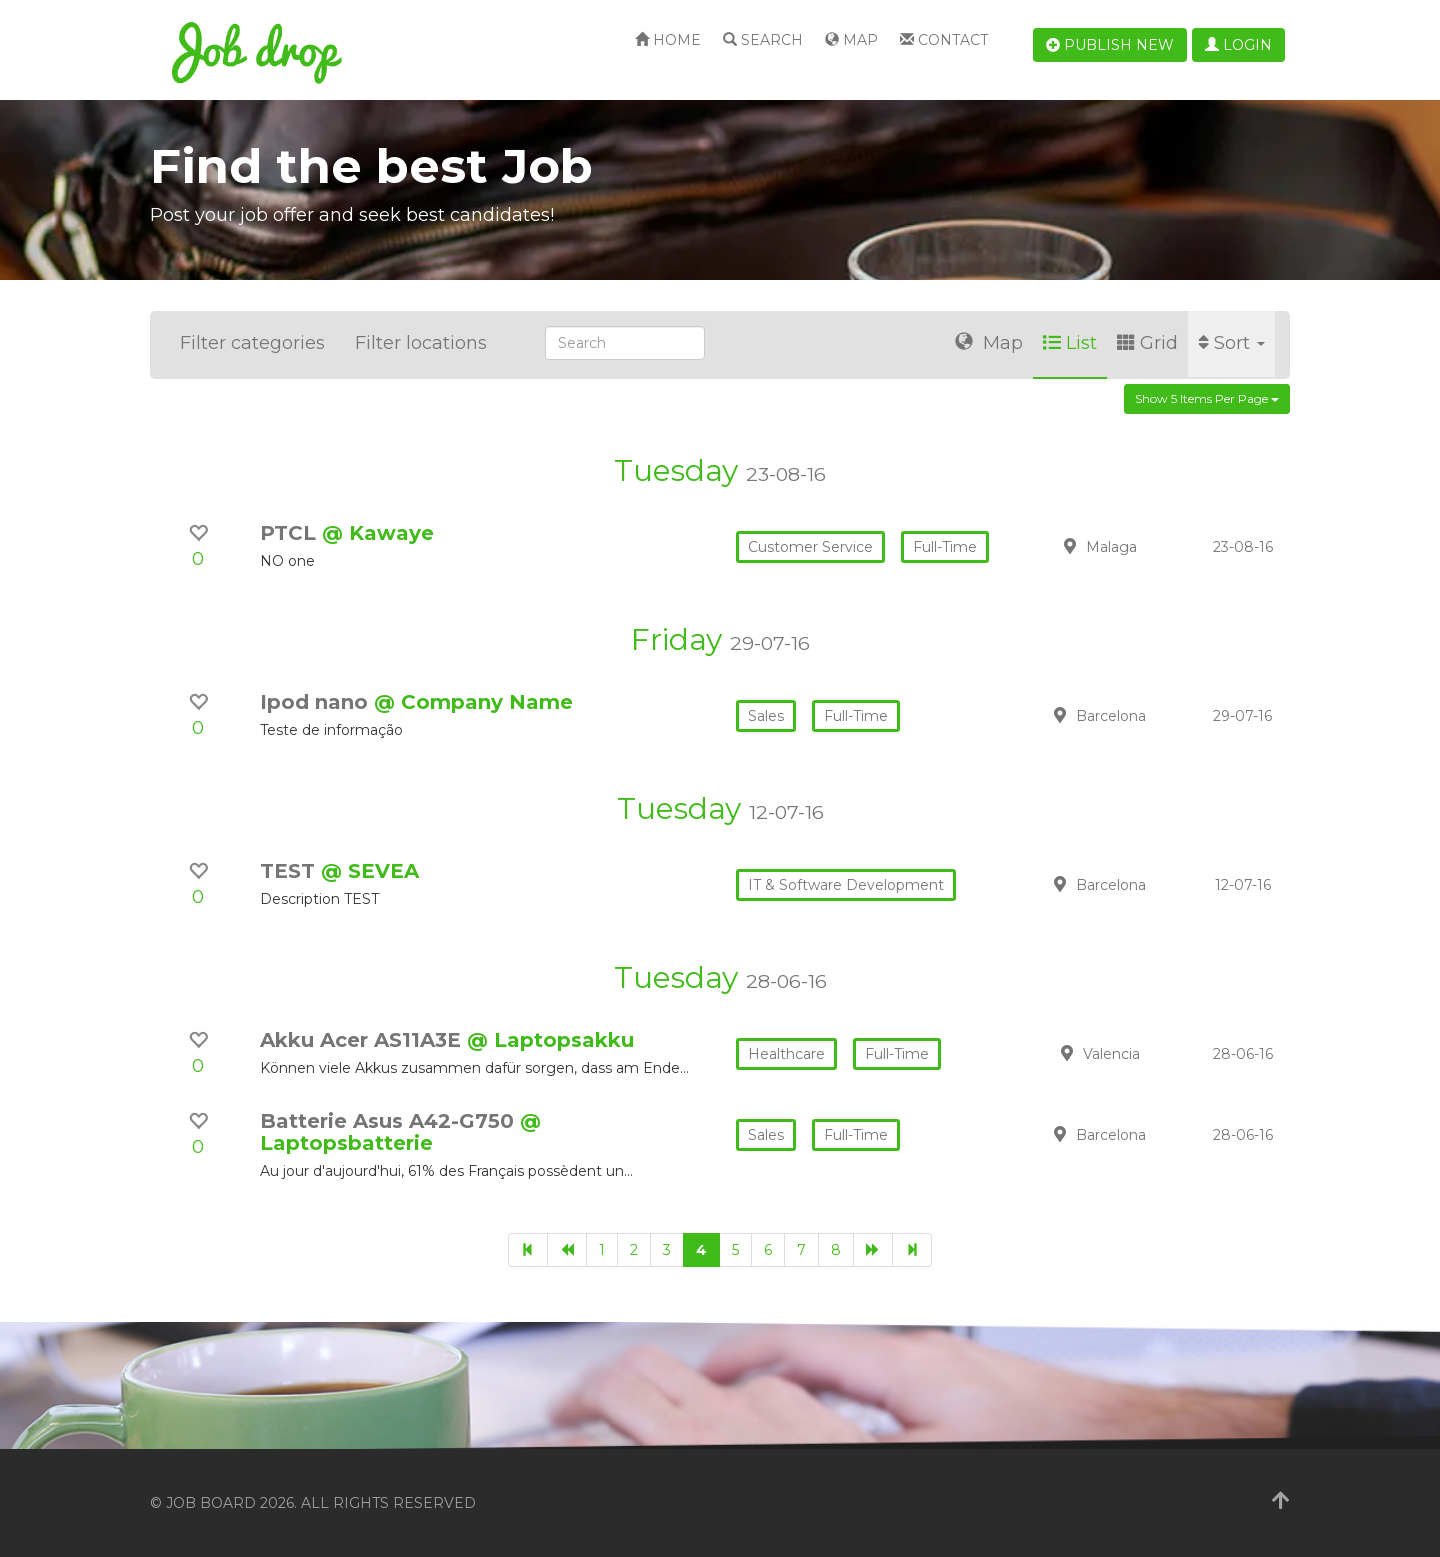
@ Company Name (473, 702)
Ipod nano (317, 702)
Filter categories (252, 343)
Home (668, 40)
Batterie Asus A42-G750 (390, 1121)
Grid (1147, 343)
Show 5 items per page (1207, 398)
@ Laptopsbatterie (400, 1132)
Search (763, 40)
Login (1238, 45)
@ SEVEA (370, 871)
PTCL (291, 533)
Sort (1231, 343)
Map (851, 40)
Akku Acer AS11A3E (363, 1040)
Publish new (1110, 45)
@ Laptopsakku (550, 1040)
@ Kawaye (378, 533)
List (1070, 343)
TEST (290, 871)
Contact (944, 40)
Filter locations (421, 343)
